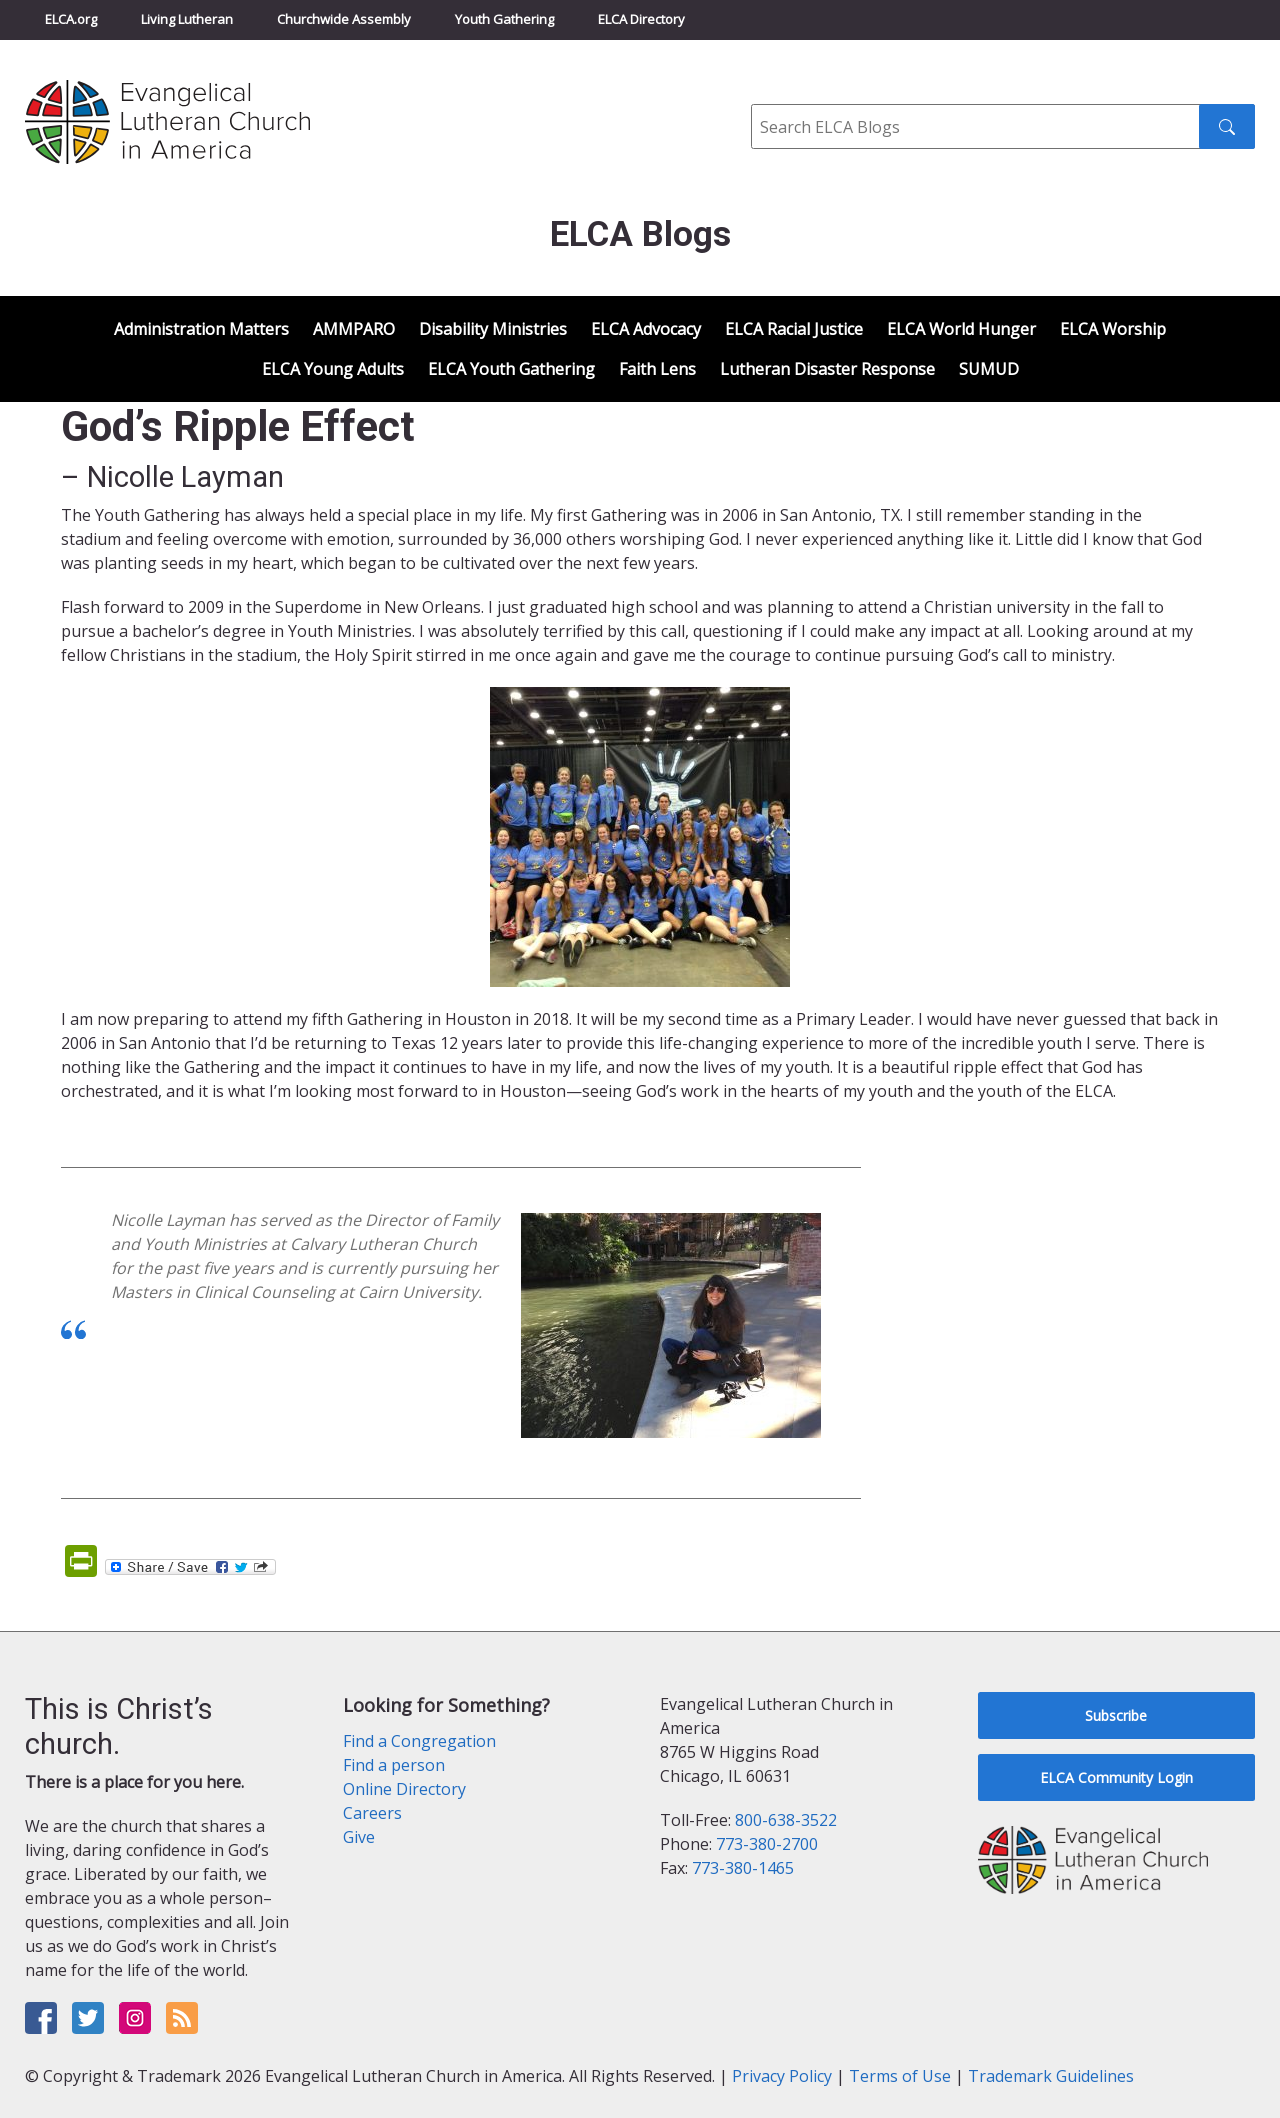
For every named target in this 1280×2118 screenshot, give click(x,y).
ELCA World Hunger (961, 329)
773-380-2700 (767, 1844)
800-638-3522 (786, 1820)
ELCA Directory (641, 19)
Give (359, 1837)
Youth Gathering (504, 19)
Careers (372, 1813)
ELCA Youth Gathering (511, 369)
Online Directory (404, 1789)
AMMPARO (354, 329)
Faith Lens (657, 369)
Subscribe (1116, 1715)
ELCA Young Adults (333, 369)
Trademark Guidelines (1051, 2076)
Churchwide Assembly (344, 19)
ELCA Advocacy (646, 329)
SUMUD (989, 369)
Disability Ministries (493, 329)
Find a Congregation (419, 1741)
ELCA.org (71, 19)
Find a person (394, 1765)
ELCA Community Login (1116, 1777)
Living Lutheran (187, 19)
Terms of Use (900, 2076)
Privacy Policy (782, 2076)
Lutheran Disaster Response (827, 369)
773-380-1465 (743, 1868)
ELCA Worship (1113, 329)
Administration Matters (201, 329)
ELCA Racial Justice (794, 329)
